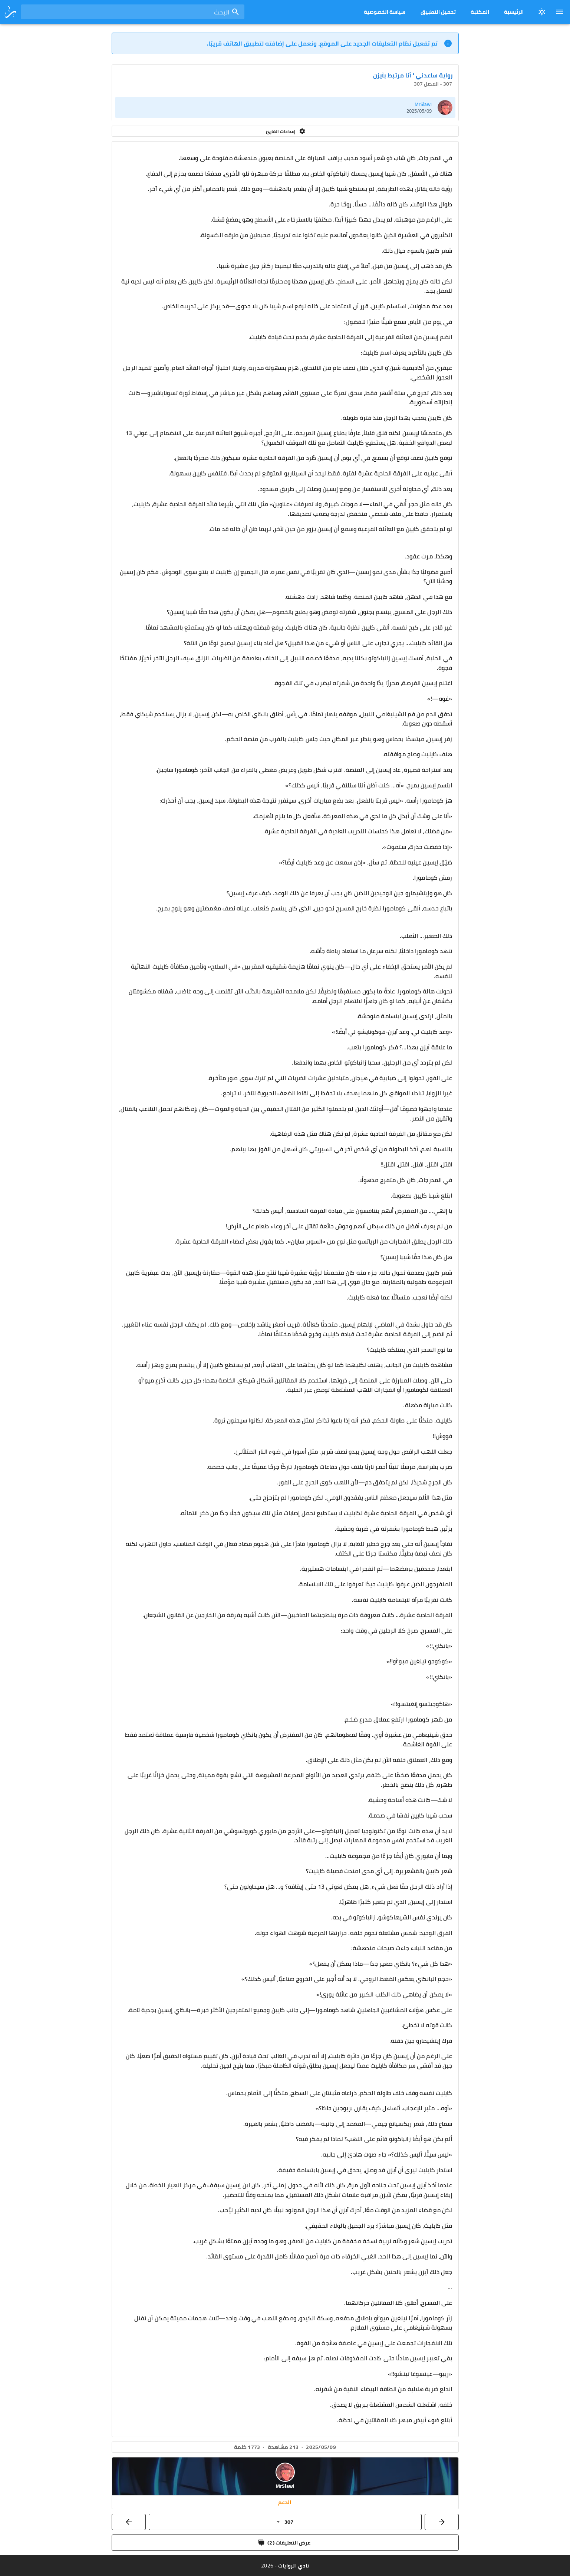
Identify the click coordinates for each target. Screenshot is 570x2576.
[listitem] (285, 107)
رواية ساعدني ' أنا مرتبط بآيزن (412, 75)
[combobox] (132, 11)
